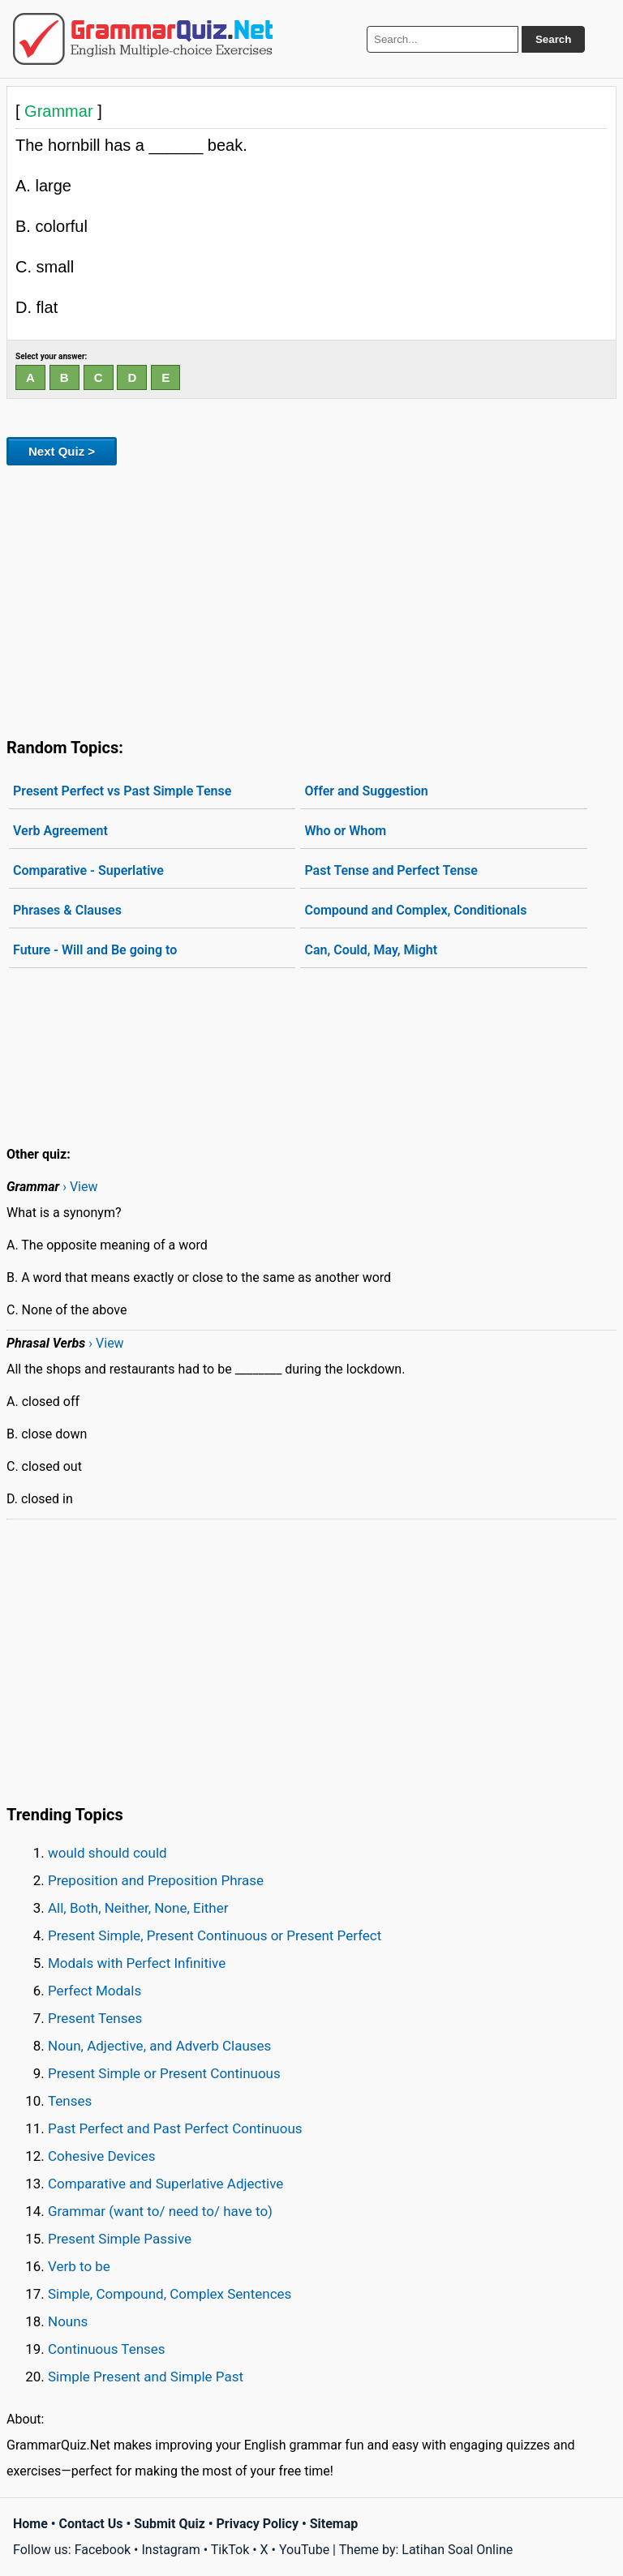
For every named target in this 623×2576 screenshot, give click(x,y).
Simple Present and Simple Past (145, 2376)
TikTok (230, 2549)
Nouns (68, 2321)
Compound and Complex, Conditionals (415, 910)
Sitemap (334, 2523)
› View (79, 1186)
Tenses (70, 2101)
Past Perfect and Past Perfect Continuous (175, 2128)
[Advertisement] (311, 598)
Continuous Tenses (106, 2349)
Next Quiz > (61, 451)
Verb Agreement (60, 830)
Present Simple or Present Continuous (164, 2073)
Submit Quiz (169, 2523)
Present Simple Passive (119, 2239)
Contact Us (91, 2523)
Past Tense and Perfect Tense (391, 870)
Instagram (170, 2549)
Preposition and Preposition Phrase (156, 1880)
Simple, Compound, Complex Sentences (169, 2294)
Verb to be (79, 2266)
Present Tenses (95, 2018)
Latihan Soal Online (457, 2549)
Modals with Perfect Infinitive (137, 1963)
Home (30, 2523)
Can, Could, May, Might (370, 950)
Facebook (103, 2549)
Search (553, 39)
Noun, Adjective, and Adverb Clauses (159, 2046)
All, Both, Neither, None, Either (138, 1908)
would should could (107, 1853)
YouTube (304, 2549)
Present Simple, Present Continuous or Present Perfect (214, 1935)
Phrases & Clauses (67, 910)
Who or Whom (345, 830)
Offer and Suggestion (366, 791)
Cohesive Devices (102, 2156)
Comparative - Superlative (88, 870)
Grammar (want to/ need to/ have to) (160, 2211)
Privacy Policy (258, 2523)
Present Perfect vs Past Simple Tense (122, 791)
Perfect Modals (94, 1990)
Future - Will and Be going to (95, 950)
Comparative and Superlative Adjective (165, 2183)
